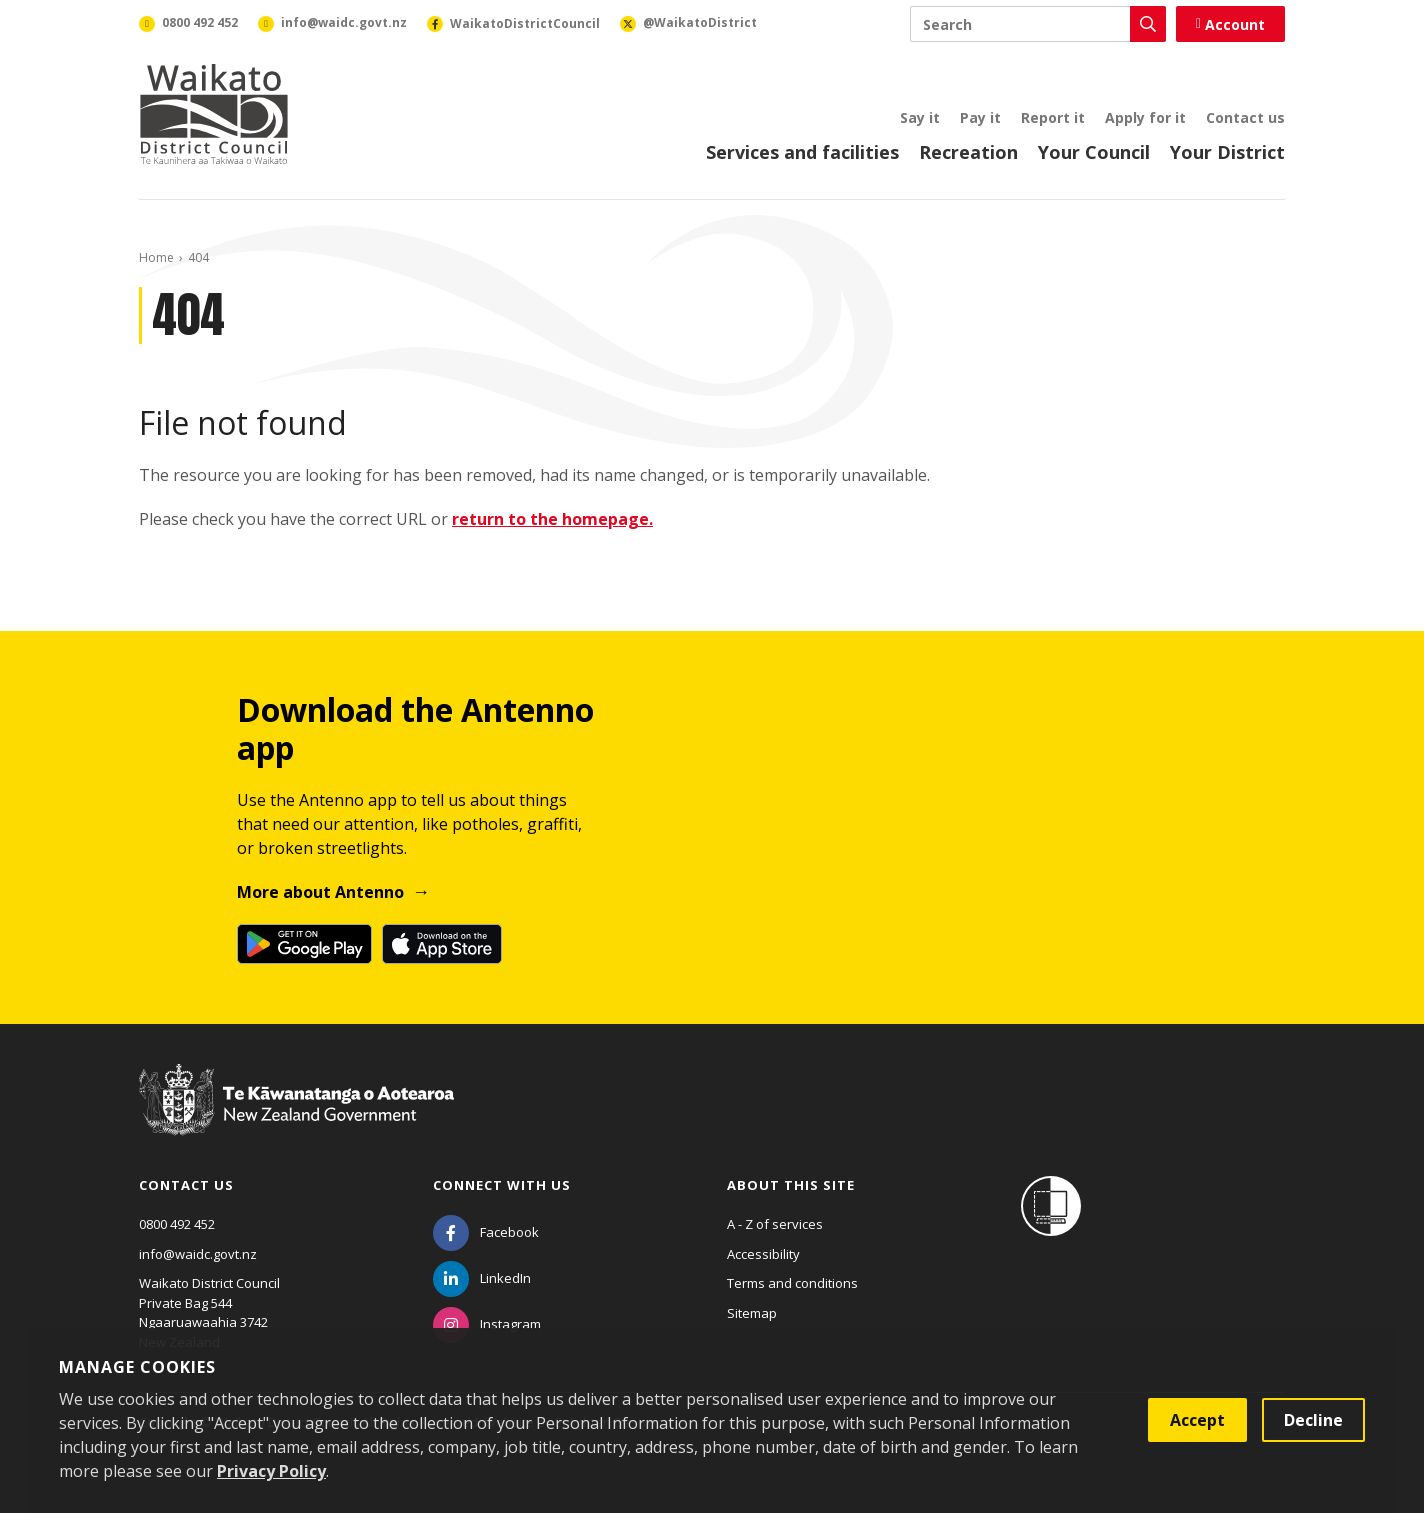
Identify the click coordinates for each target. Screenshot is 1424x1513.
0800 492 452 (177, 1224)
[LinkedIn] (482, 1278)
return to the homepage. (552, 519)
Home (156, 257)
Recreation (968, 152)
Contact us (1245, 117)
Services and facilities (802, 152)
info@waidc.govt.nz (198, 1254)
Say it (920, 117)
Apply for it (1145, 117)
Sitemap (752, 1313)
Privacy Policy (271, 1471)
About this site (791, 1185)
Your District (1227, 152)
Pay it (980, 117)
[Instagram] (487, 1324)
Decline (1313, 1420)
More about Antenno (320, 892)
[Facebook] (486, 1232)
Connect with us (502, 1185)
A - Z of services (775, 1224)
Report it (1053, 117)
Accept (1197, 1420)
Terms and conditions (792, 1283)
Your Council (1094, 152)
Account (1230, 24)
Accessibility (763, 1254)
